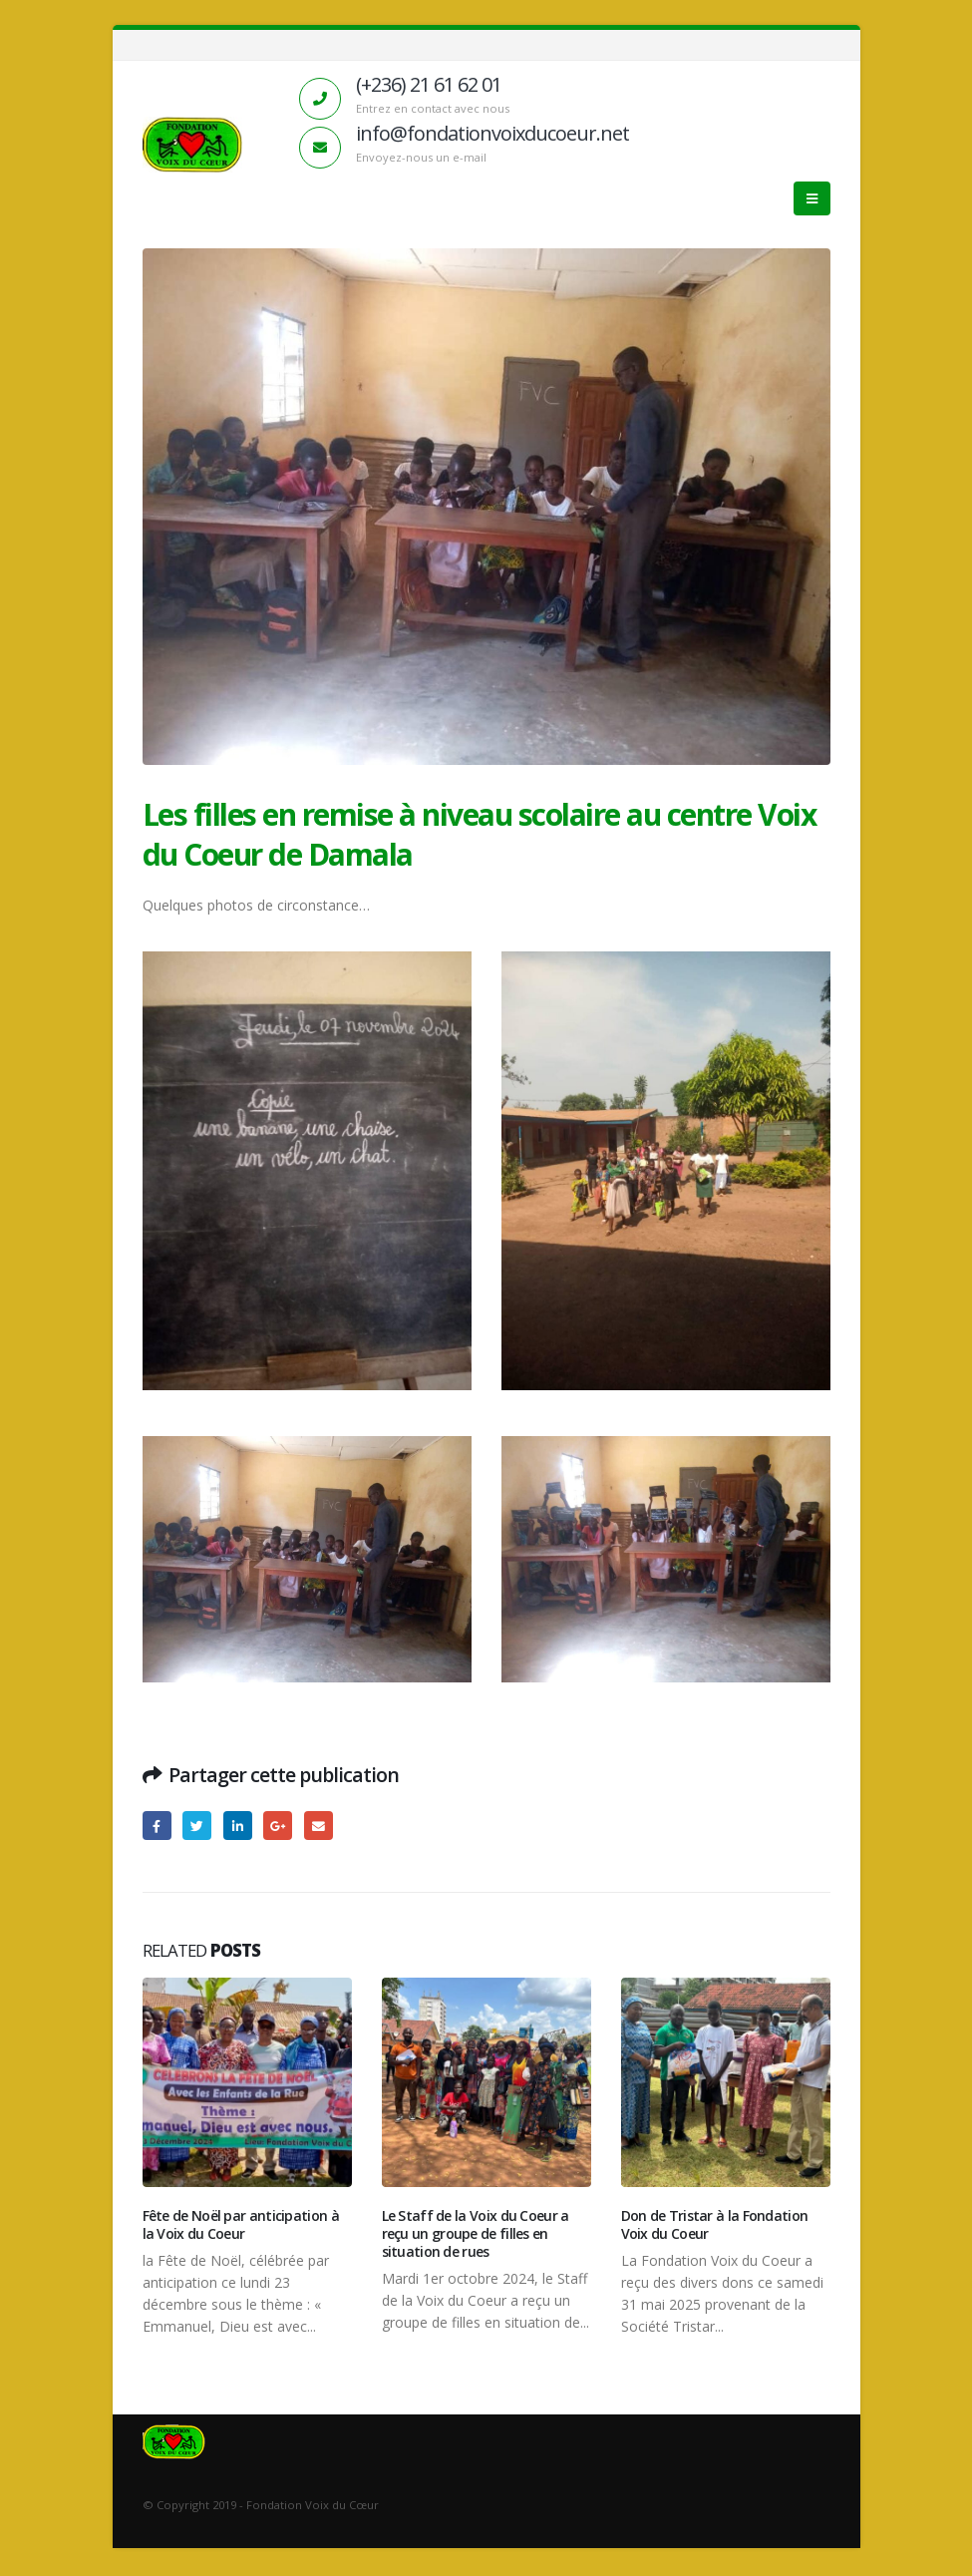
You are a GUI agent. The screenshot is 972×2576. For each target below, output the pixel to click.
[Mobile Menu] (812, 198)
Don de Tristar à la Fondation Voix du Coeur (715, 2224)
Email (318, 1825)
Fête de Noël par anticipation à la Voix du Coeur (241, 2224)
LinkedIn (237, 1825)
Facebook (157, 1825)
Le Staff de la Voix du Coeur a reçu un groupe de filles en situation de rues (475, 2233)
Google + (277, 1825)
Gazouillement (196, 1825)
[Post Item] (247, 2082)
